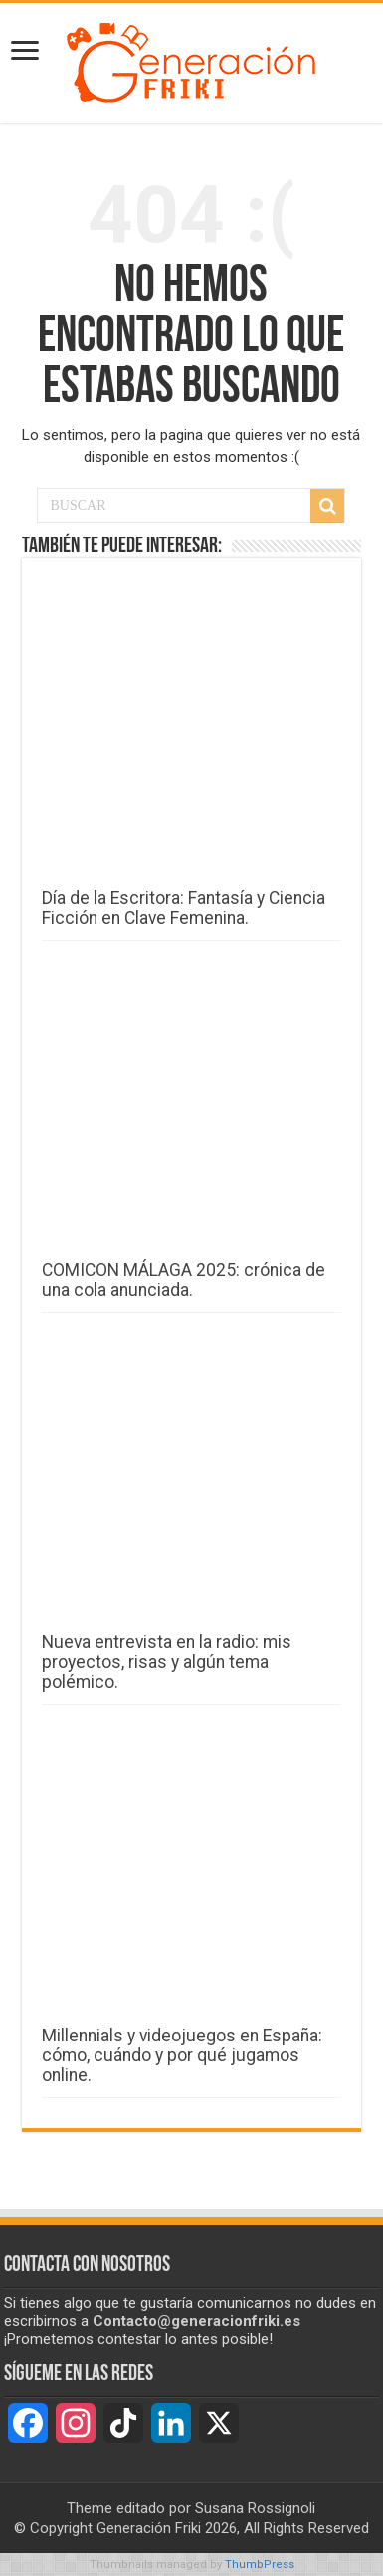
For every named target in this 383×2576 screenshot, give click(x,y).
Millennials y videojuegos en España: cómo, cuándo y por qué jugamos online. (182, 2055)
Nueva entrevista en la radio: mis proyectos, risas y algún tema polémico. (166, 1662)
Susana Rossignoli (255, 2508)
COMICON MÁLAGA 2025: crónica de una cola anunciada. (183, 1280)
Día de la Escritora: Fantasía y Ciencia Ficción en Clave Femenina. (183, 908)
